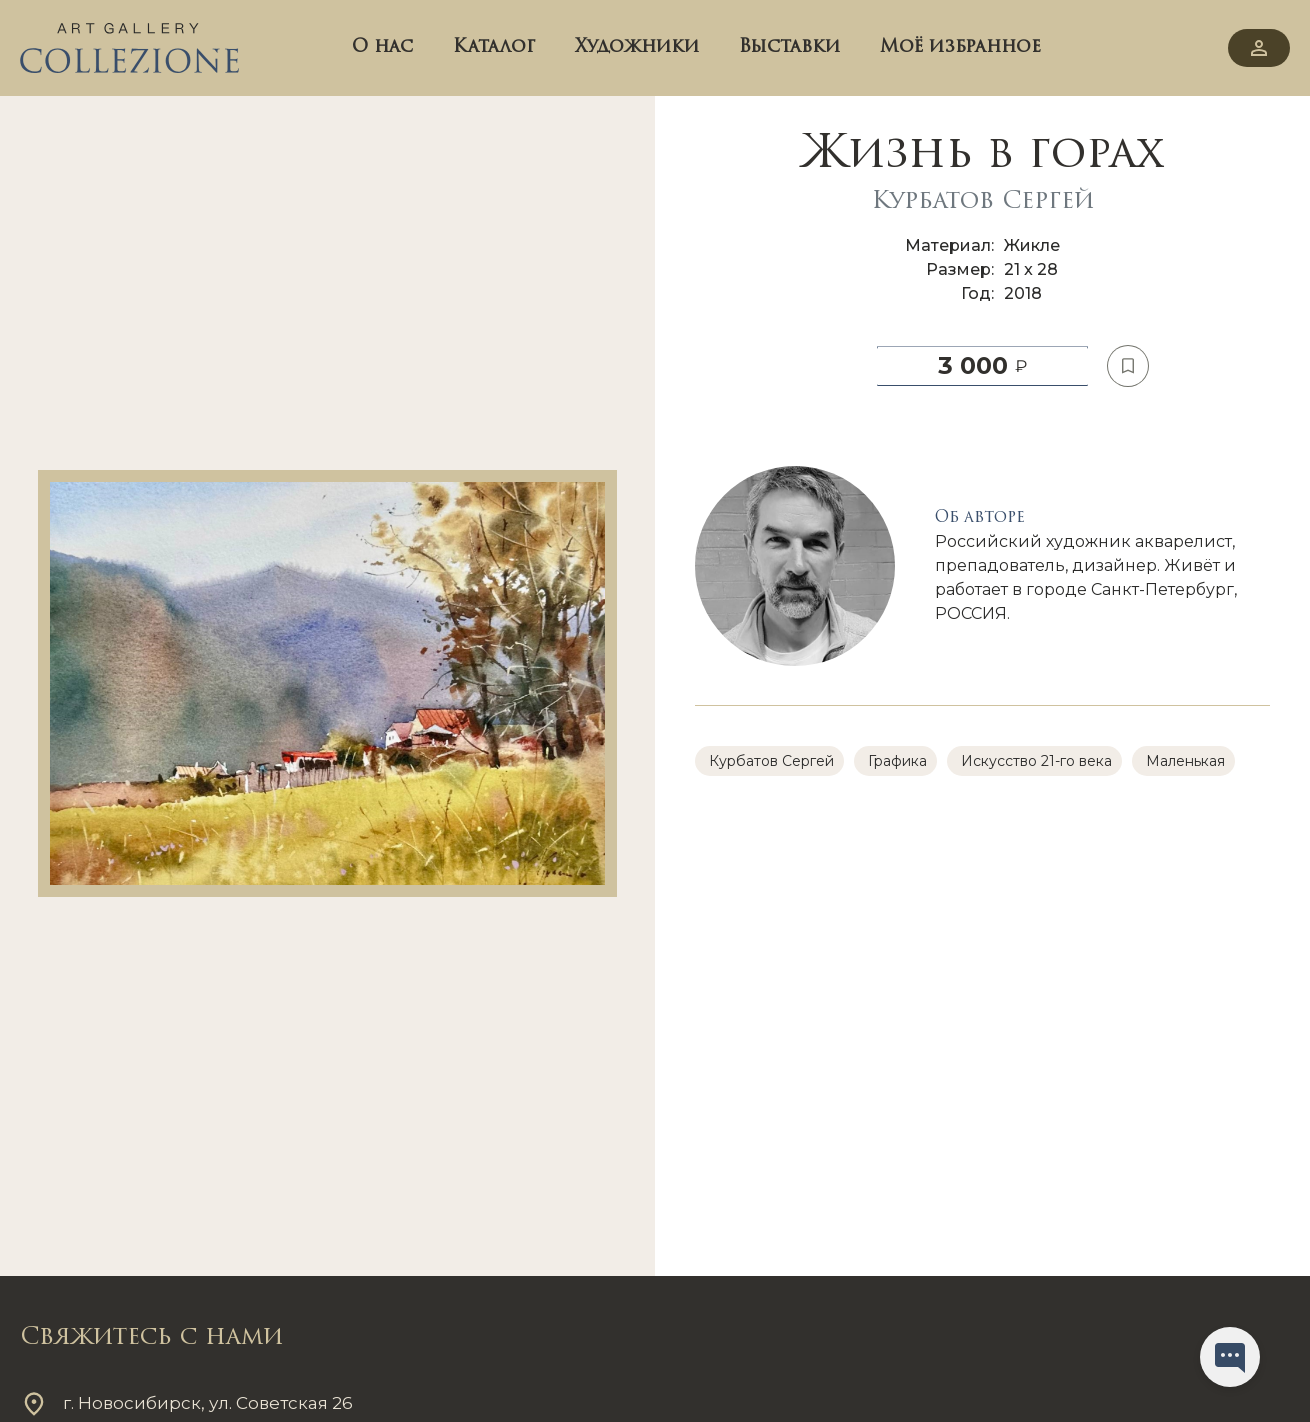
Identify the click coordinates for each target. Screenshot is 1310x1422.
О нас (382, 47)
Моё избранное (960, 47)
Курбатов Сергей (983, 202)
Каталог (494, 47)
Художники (637, 47)
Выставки (789, 47)
